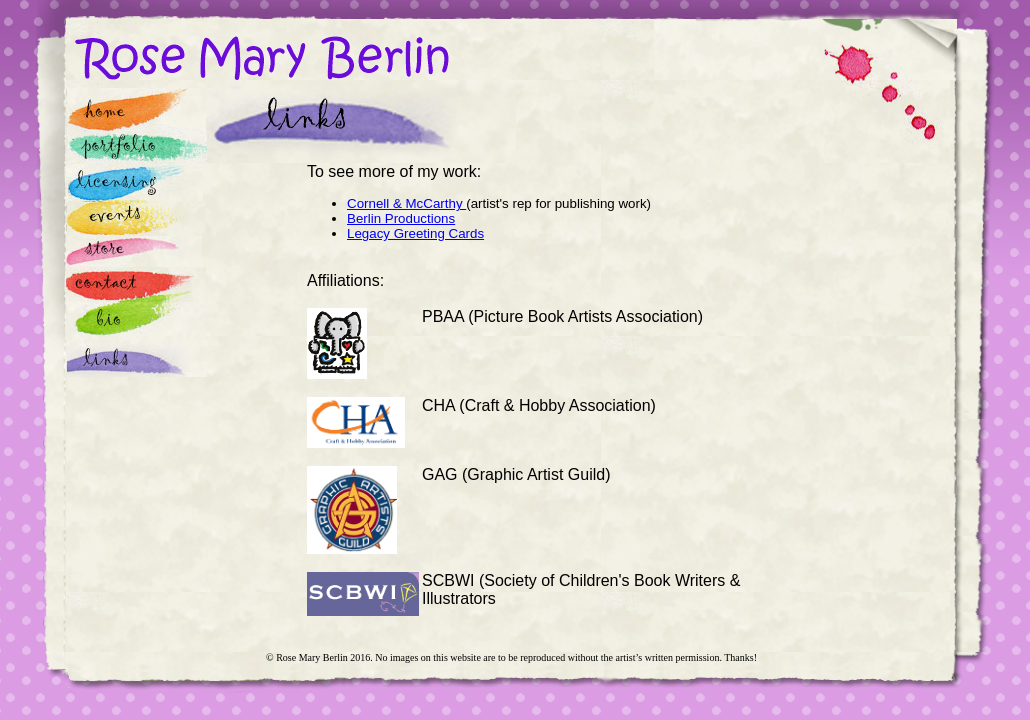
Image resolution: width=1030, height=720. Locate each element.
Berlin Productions (401, 218)
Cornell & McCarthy (406, 203)
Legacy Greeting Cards (415, 233)
